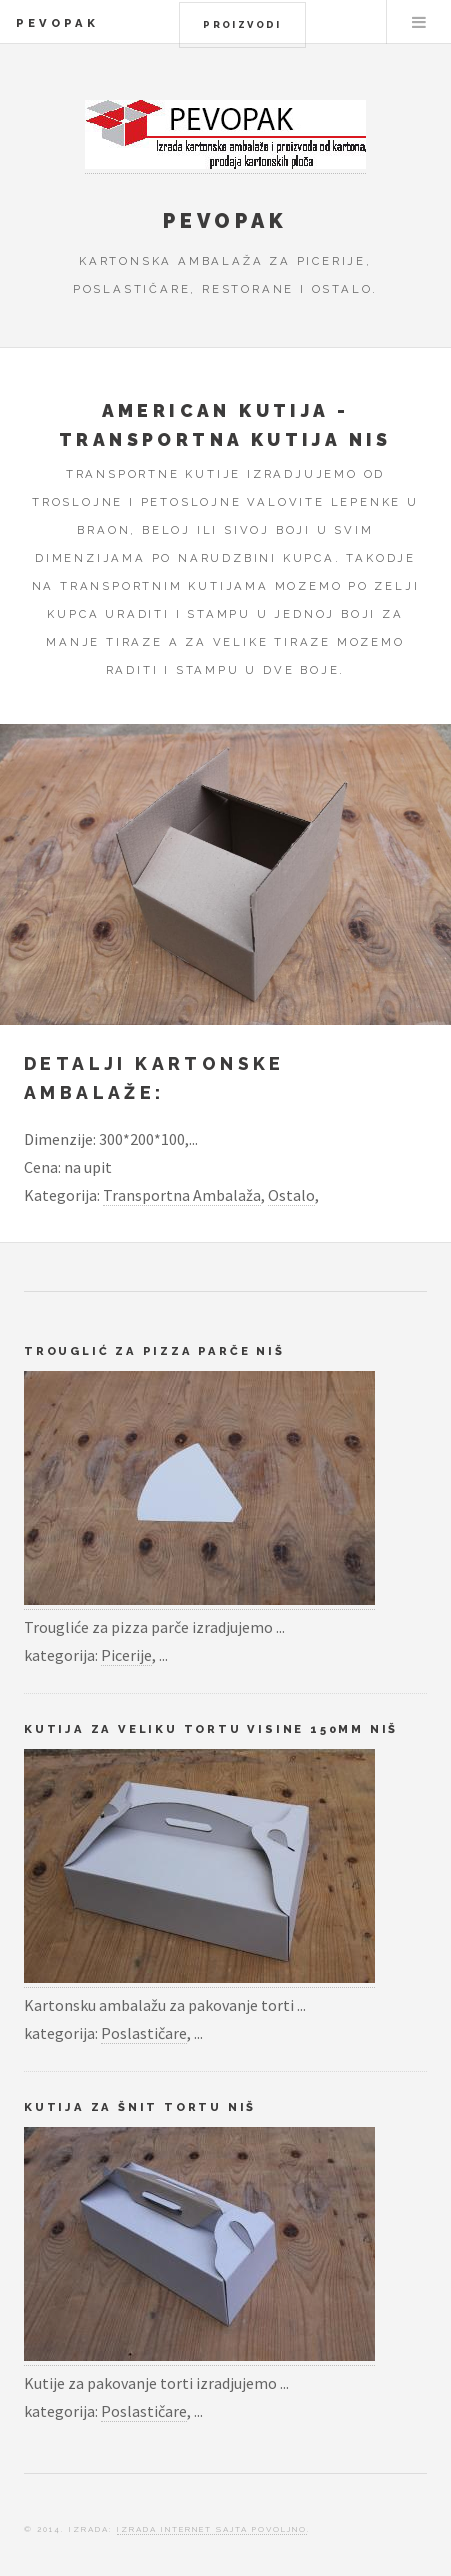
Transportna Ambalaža (182, 1195)
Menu (419, 22)
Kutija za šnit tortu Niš (140, 2107)
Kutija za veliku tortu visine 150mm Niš (211, 1729)
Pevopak (57, 23)
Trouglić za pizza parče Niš (154, 1351)
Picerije (126, 1655)
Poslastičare (144, 2033)
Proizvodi (242, 24)
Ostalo (291, 1195)
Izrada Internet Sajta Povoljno (212, 2529)
